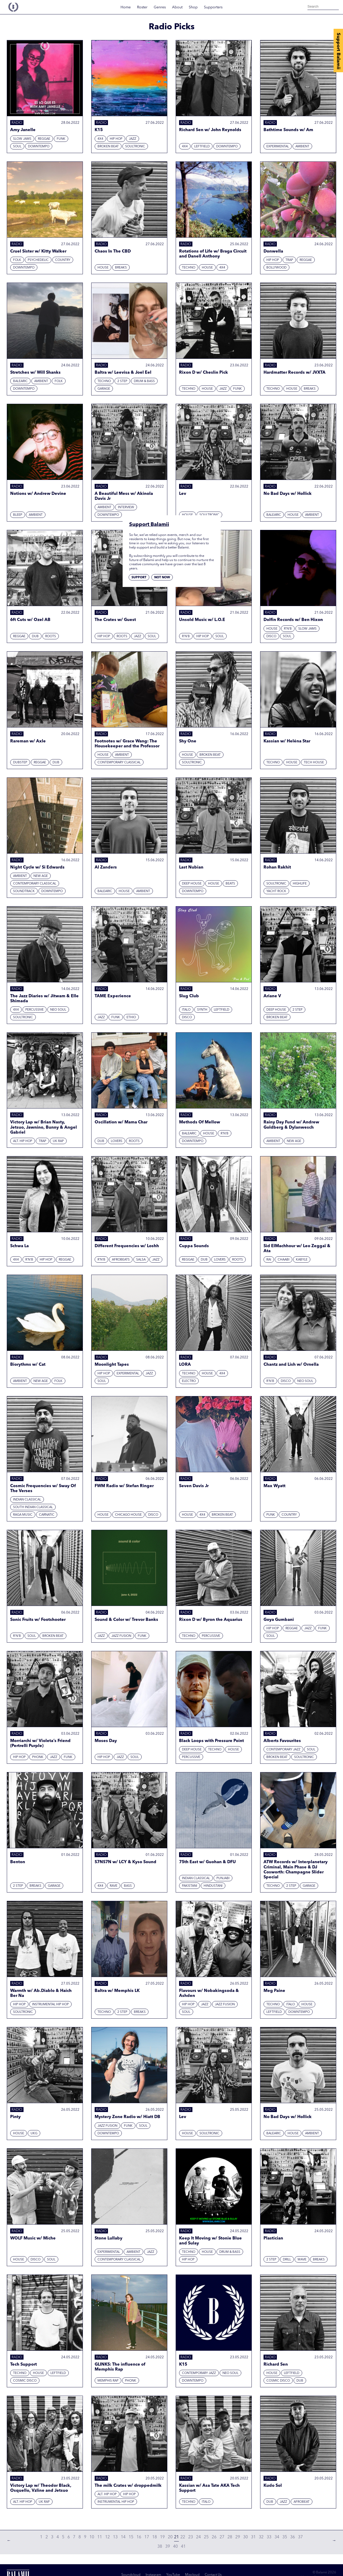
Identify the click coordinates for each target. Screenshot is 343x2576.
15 (131, 2537)
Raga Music (22, 1514)
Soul (17, 146)
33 (269, 2537)
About (177, 7)
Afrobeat (302, 2502)
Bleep (17, 515)
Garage (104, 388)
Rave (113, 1886)
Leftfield (202, 146)
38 (159, 2547)
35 (284, 2537)
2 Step (122, 381)
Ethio (131, 1017)
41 (183, 2547)
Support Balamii (338, 51)
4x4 (100, 139)
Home (126, 7)
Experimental (277, 146)
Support (139, 577)
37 (300, 2537)
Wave (302, 2259)
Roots (50, 636)
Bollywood (276, 267)
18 (154, 2537)
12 (107, 2537)
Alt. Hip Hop (22, 1141)
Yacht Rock (276, 891)
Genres (160, 7)
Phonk (37, 1757)
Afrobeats (121, 1259)
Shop (193, 7)
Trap (289, 260)
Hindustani (213, 1886)
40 (175, 2547)
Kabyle (301, 1259)
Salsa (141, 1259)
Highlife (300, 883)
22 (182, 2537)
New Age (40, 876)
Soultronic (135, 146)
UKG (34, 2133)
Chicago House (128, 1514)
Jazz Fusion (121, 1636)
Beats (230, 883)
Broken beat (108, 146)
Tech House (314, 762)
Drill (287, 2259)
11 (99, 2537)
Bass (128, 1886)
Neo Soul (58, 1009)
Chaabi (283, 1259)
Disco (271, 636)
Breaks (121, 267)
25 (206, 2537)
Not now (162, 577)
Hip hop (116, 139)
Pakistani (189, 1886)
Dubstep (20, 762)
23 (190, 2537)
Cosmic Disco (25, 2380)
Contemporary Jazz (283, 1749)
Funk (61, 139)
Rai (268, 1259)
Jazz (132, 139)
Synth (202, 1009)
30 (245, 2537)
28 (229, 2537)
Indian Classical (27, 1499)
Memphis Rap (108, 2380)
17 (146, 2537)
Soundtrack (24, 891)
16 (138, 2537)
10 (91, 2537)
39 (167, 2547)
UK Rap (58, 1141)
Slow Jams (22, 139)
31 (253, 2537)
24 (198, 2537)
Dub (35, 636)
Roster (142, 7)
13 (115, 2537)
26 (214, 2537)
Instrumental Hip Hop (50, 2004)
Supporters (213, 7)
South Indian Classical (33, 1507)
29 (237, 2537)
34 (277, 2537)
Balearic (20, 381)
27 (222, 2537)
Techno (188, 267)
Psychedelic (38, 260)
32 (261, 2537)
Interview (126, 507)
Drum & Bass (144, 381)
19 (162, 2537)
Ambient (302, 146)
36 (292, 2537)
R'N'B (186, 636)
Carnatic (46, 1514)
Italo (186, 1009)
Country (62, 260)
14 (123, 2537)
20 (170, 2537)
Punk (270, 1514)
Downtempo (38, 146)
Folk (17, 260)
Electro (189, 1381)
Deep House (192, 883)
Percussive (34, 1009)
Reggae (44, 139)
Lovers (116, 1141)
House (103, 267)
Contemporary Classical (119, 762)
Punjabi (223, 1878)
